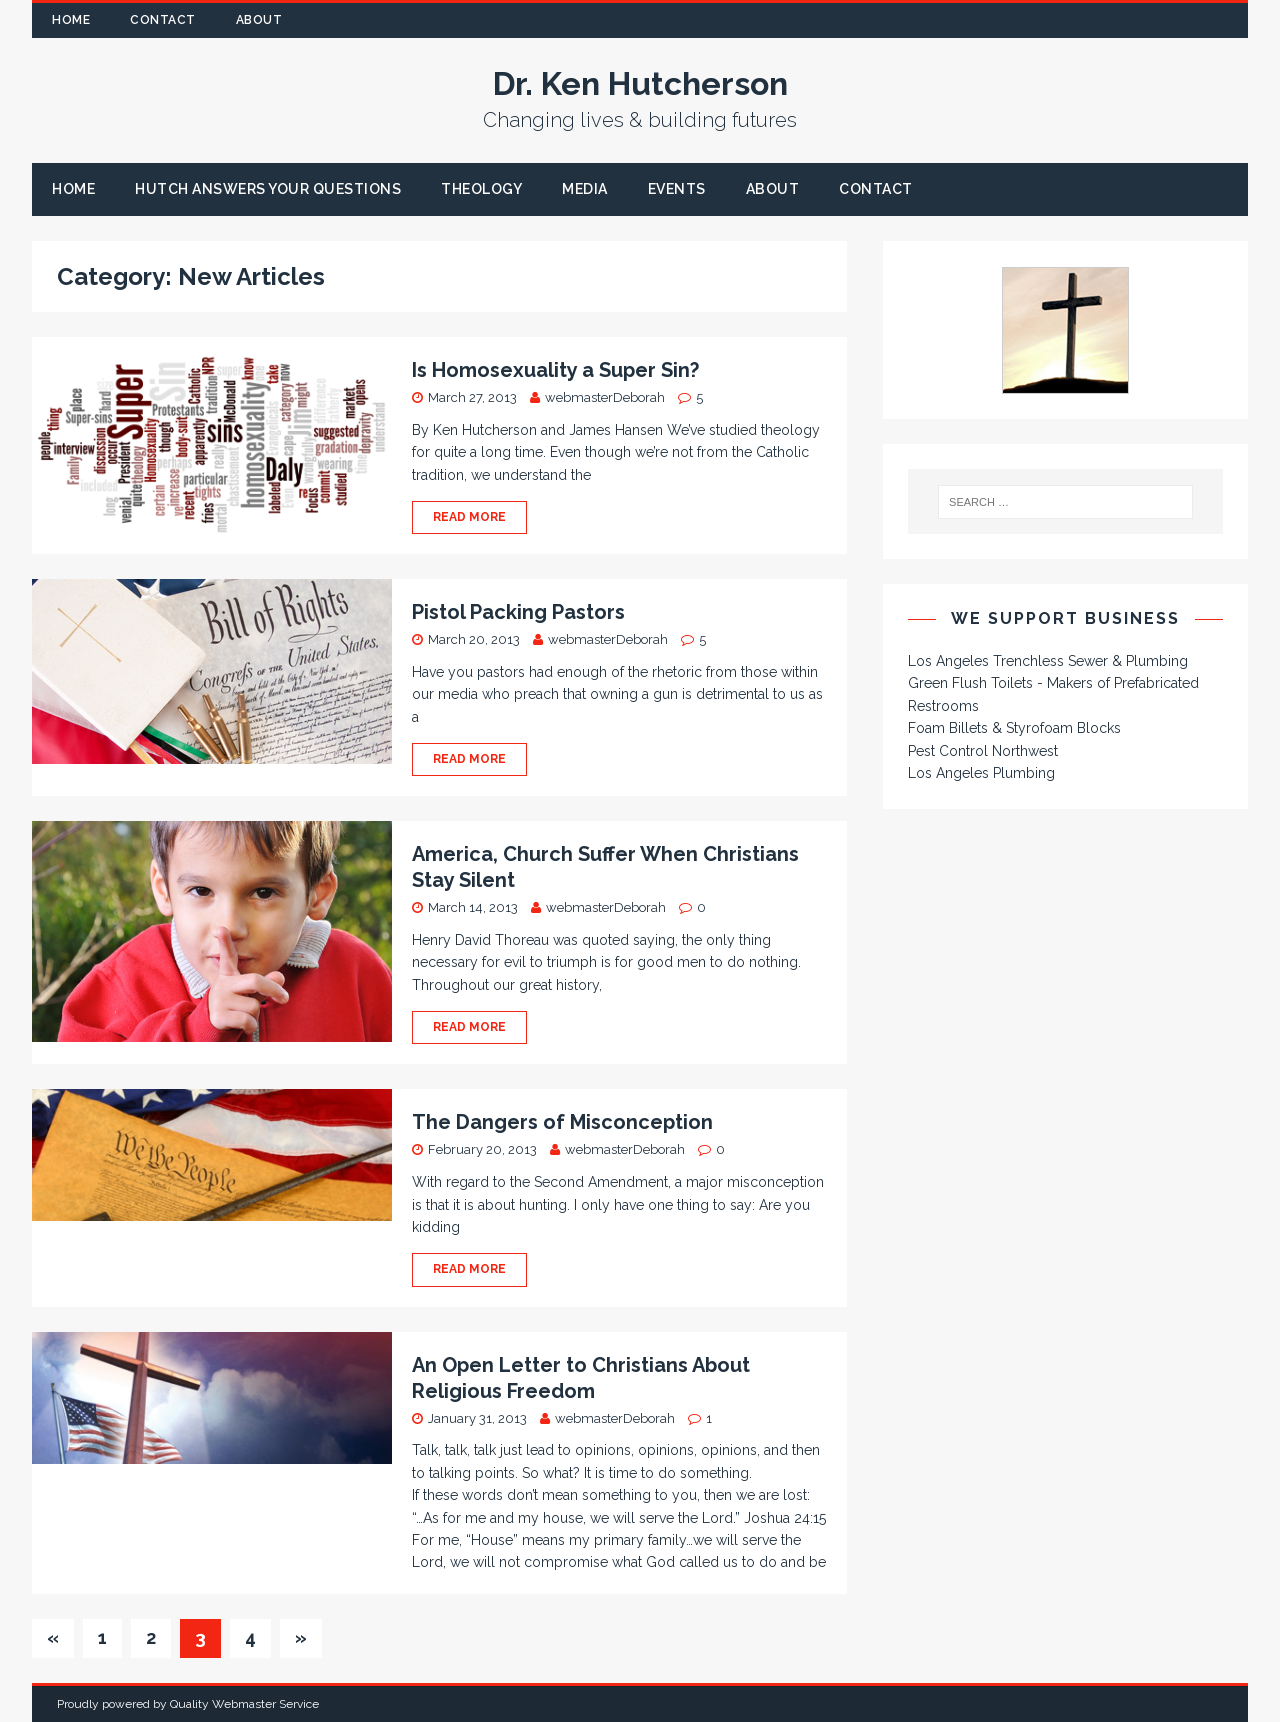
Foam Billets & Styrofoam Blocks (1014, 728)
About (259, 20)
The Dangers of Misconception (562, 1122)
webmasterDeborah (605, 397)
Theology (481, 189)
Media (585, 189)
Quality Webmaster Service (244, 1704)
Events (677, 189)
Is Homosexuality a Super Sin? (555, 370)
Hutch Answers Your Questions (268, 189)
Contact (163, 20)
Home (71, 20)
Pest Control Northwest (983, 751)
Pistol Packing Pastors (518, 612)
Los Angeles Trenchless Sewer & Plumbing (1048, 661)
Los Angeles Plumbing (981, 773)
